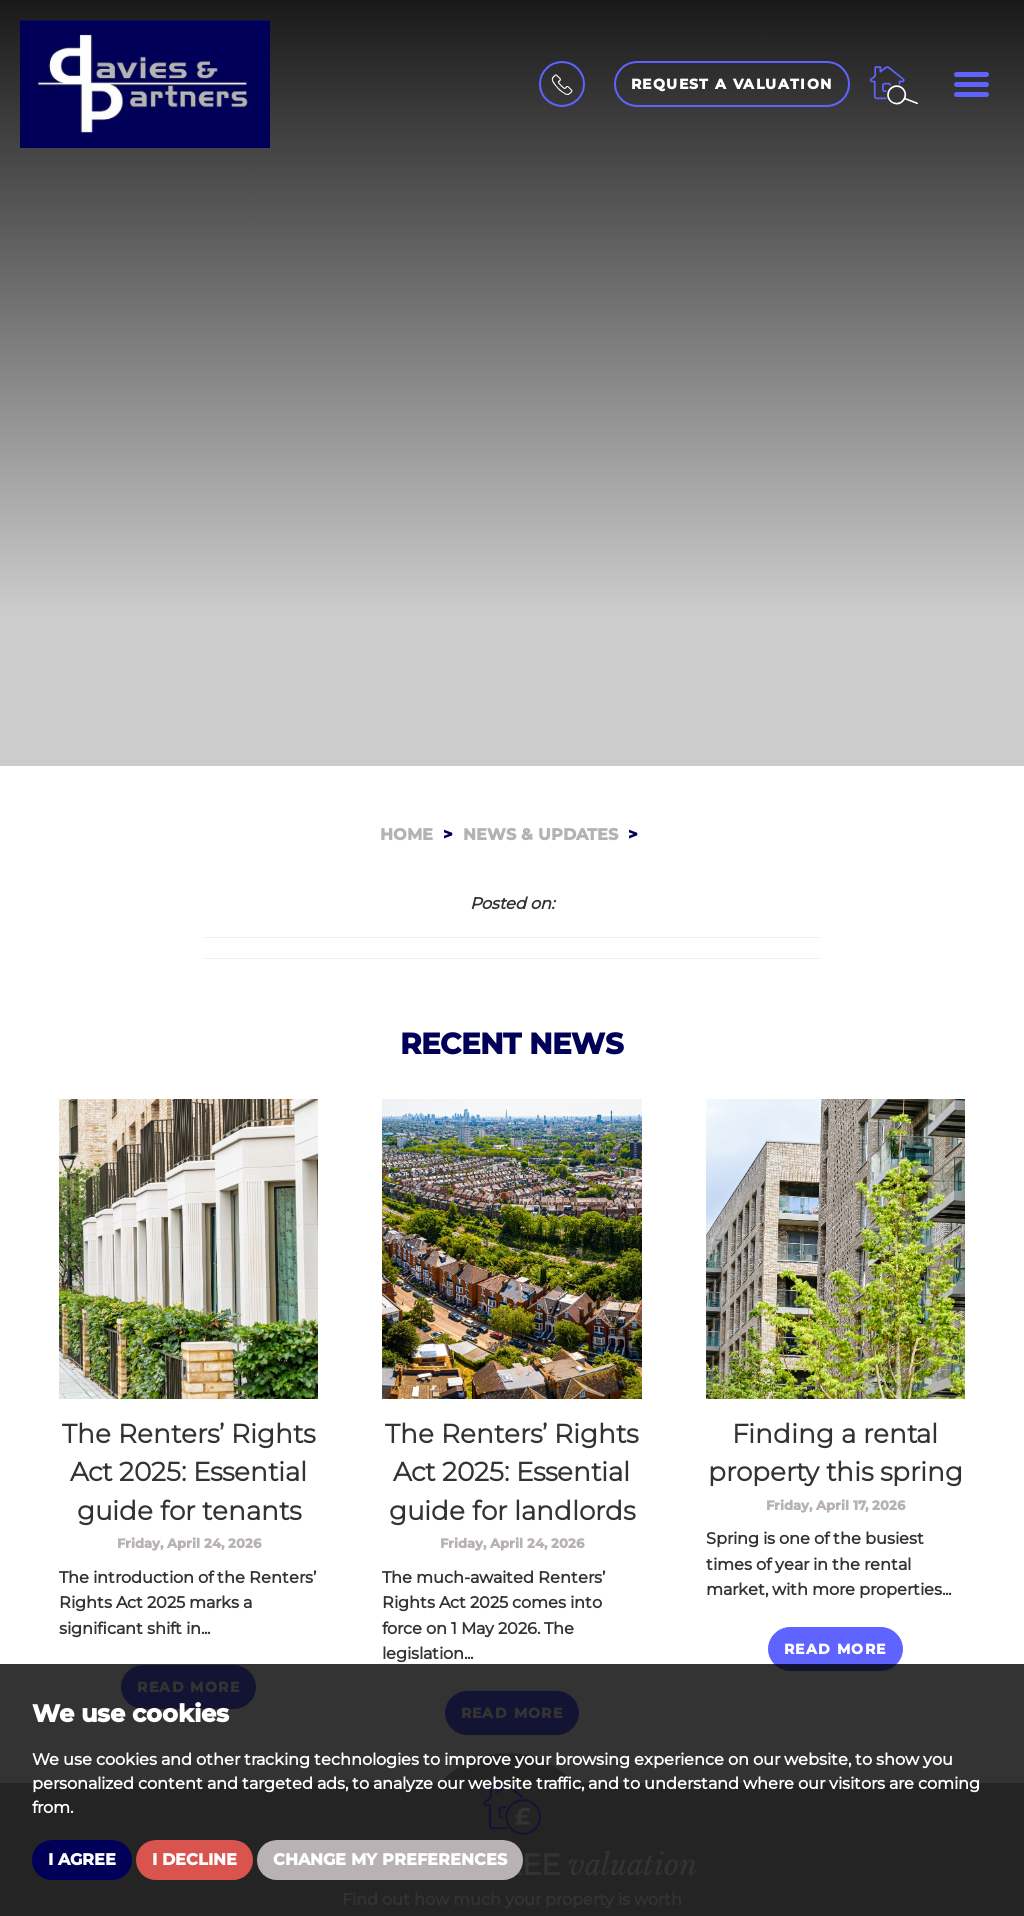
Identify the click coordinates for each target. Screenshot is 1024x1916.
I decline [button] (194, 1859)
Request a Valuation (732, 84)
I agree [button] (82, 1859)
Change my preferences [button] (390, 1859)
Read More (835, 1649)
